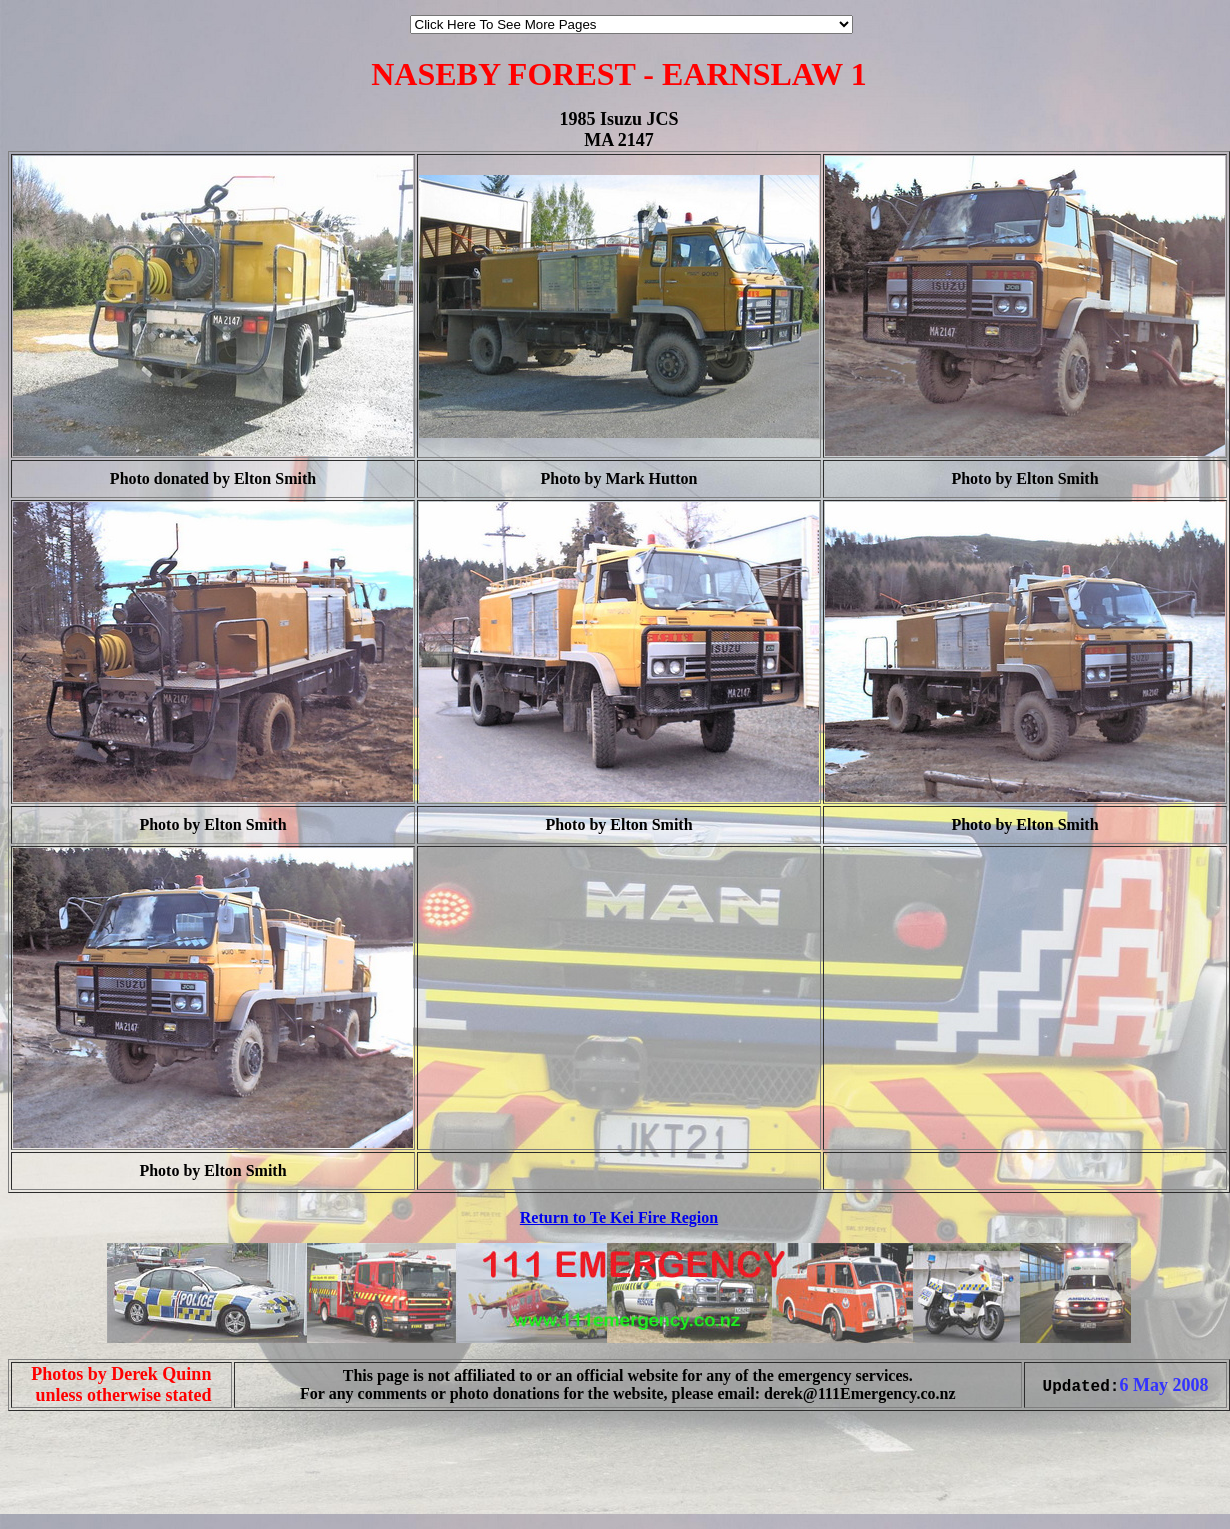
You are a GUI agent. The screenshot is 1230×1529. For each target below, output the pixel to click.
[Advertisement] (68, 1487)
